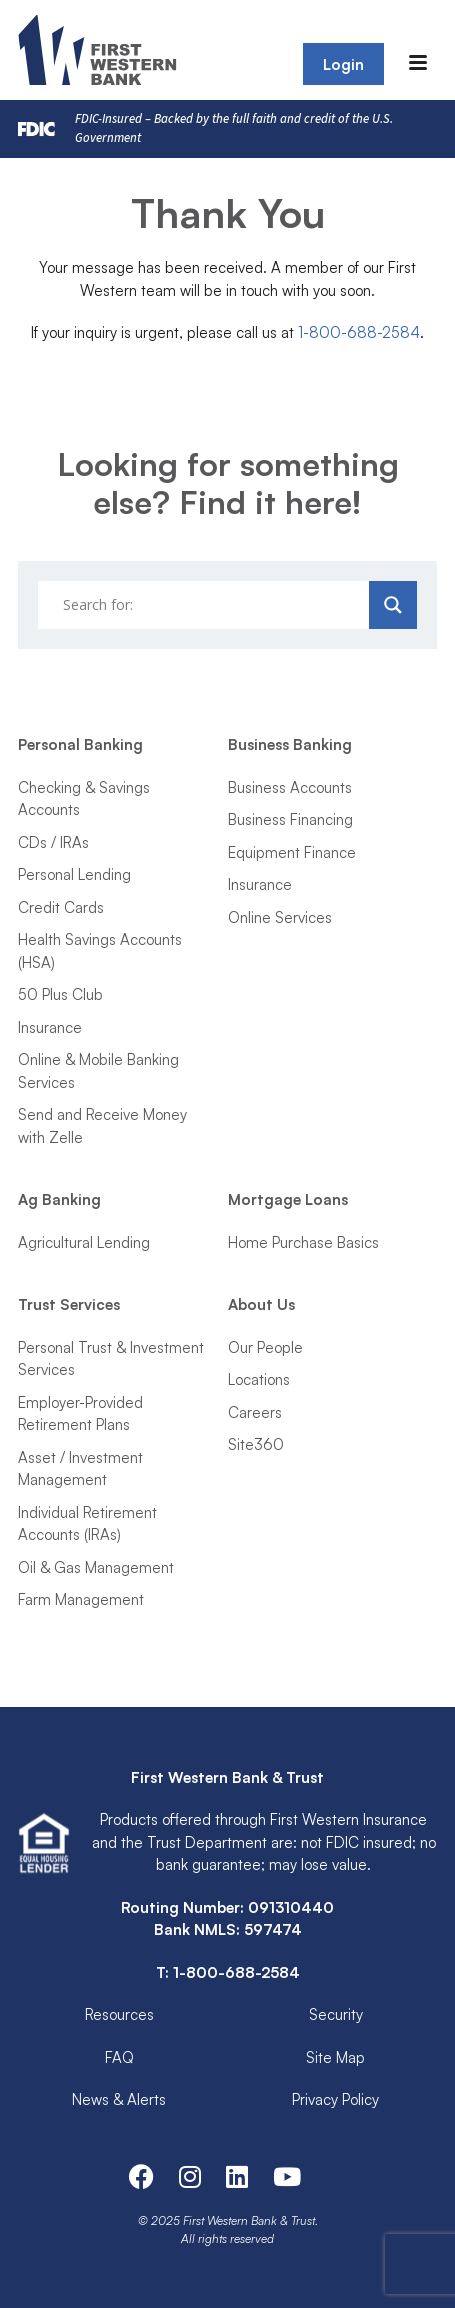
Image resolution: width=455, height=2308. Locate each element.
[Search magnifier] (393, 605)
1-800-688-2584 (359, 332)
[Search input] (206, 605)
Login (343, 64)
